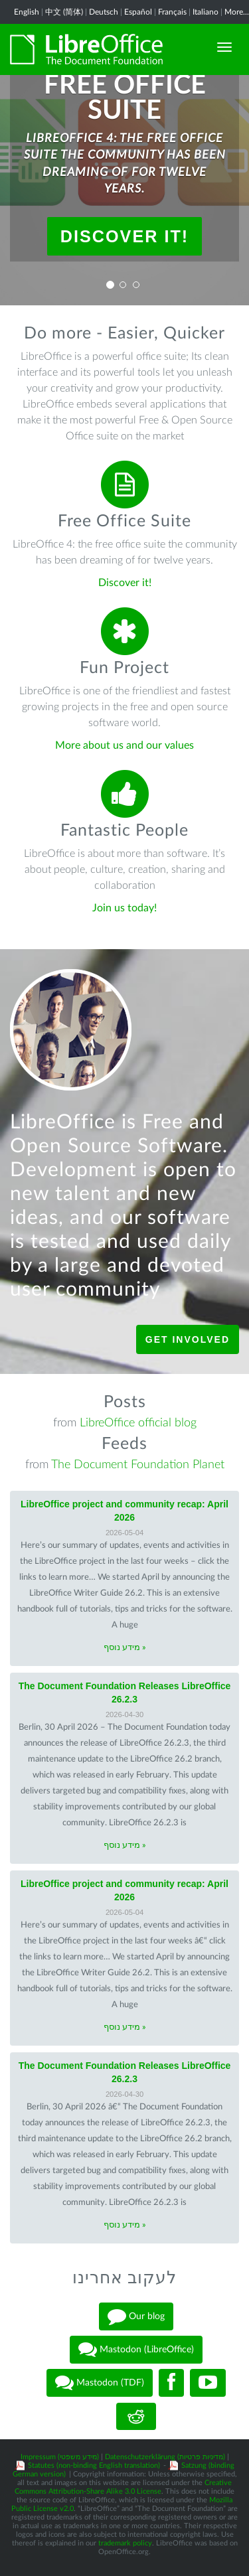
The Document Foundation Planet (137, 1465)
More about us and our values (124, 745)
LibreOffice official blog (138, 1423)
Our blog (136, 2316)
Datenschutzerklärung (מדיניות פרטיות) (165, 2457)
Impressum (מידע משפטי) (60, 2457)
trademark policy (125, 2543)
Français (172, 12)
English (26, 12)
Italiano (205, 12)
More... (236, 12)
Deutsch (103, 12)
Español (138, 12)
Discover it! (124, 236)
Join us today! (124, 908)
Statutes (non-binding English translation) (94, 2465)
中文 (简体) (64, 12)
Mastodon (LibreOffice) (136, 2349)
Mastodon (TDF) (99, 2383)
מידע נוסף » (125, 1647)
